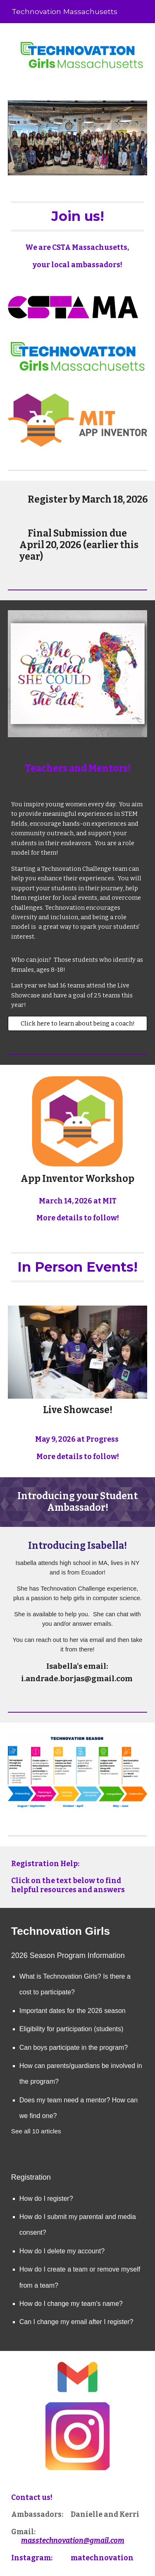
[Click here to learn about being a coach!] (77, 1023)
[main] (78, 216)
